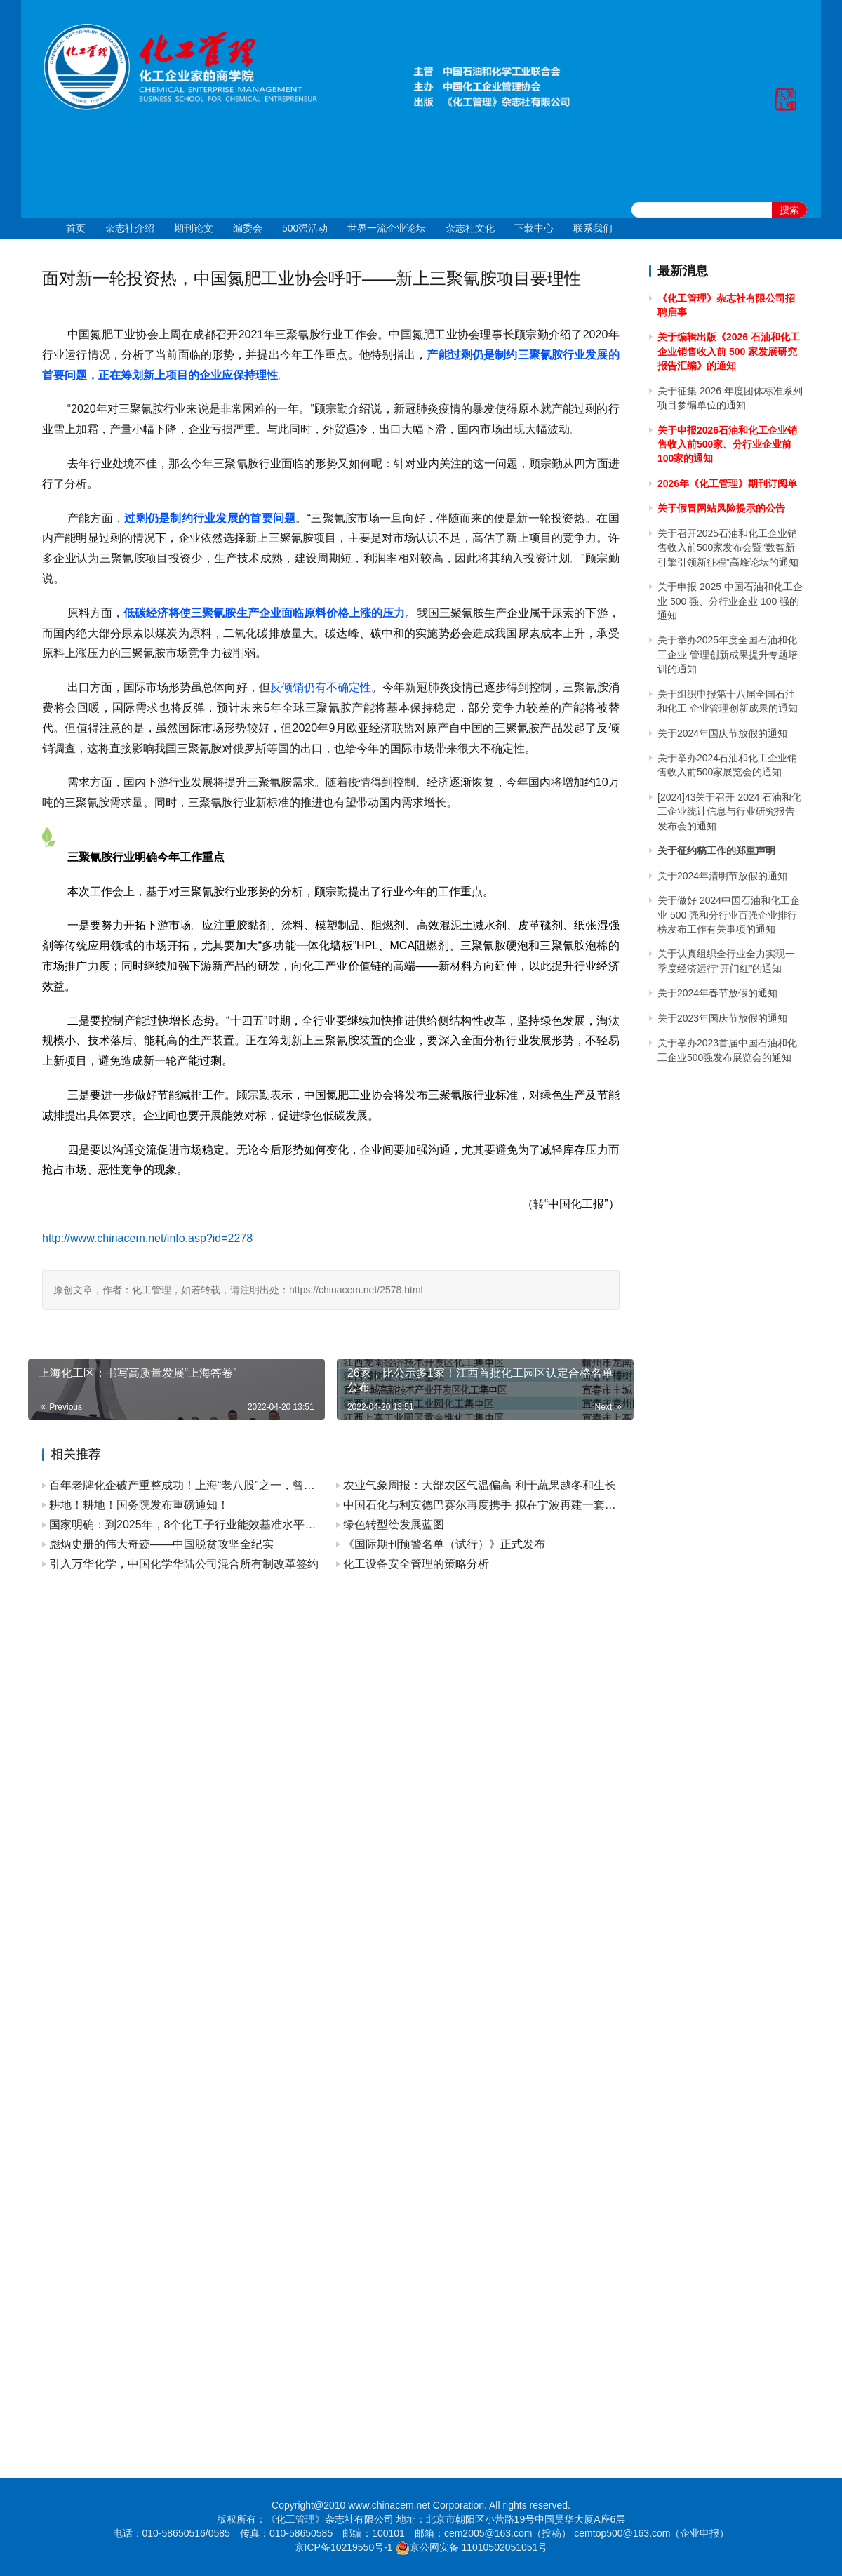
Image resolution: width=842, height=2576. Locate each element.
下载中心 (534, 228)
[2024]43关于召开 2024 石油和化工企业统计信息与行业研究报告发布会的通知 (729, 812)
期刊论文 (193, 228)
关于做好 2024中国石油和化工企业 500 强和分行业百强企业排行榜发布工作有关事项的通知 (728, 915)
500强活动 (305, 228)
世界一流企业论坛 (386, 228)
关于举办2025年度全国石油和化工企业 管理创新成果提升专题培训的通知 (727, 654)
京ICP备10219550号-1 (344, 2547)
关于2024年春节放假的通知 (717, 993)
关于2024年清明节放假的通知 (722, 875)
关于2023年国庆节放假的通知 (722, 1018)
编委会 (247, 228)
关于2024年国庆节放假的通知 (722, 733)
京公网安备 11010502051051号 (479, 2547)
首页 (76, 228)
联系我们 (593, 228)
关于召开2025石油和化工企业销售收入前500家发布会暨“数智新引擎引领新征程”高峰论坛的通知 (727, 548)
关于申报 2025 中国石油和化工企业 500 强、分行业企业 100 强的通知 (730, 601)
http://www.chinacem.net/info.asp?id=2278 (147, 1238)
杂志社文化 (470, 228)
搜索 (789, 209)
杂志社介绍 (129, 228)
